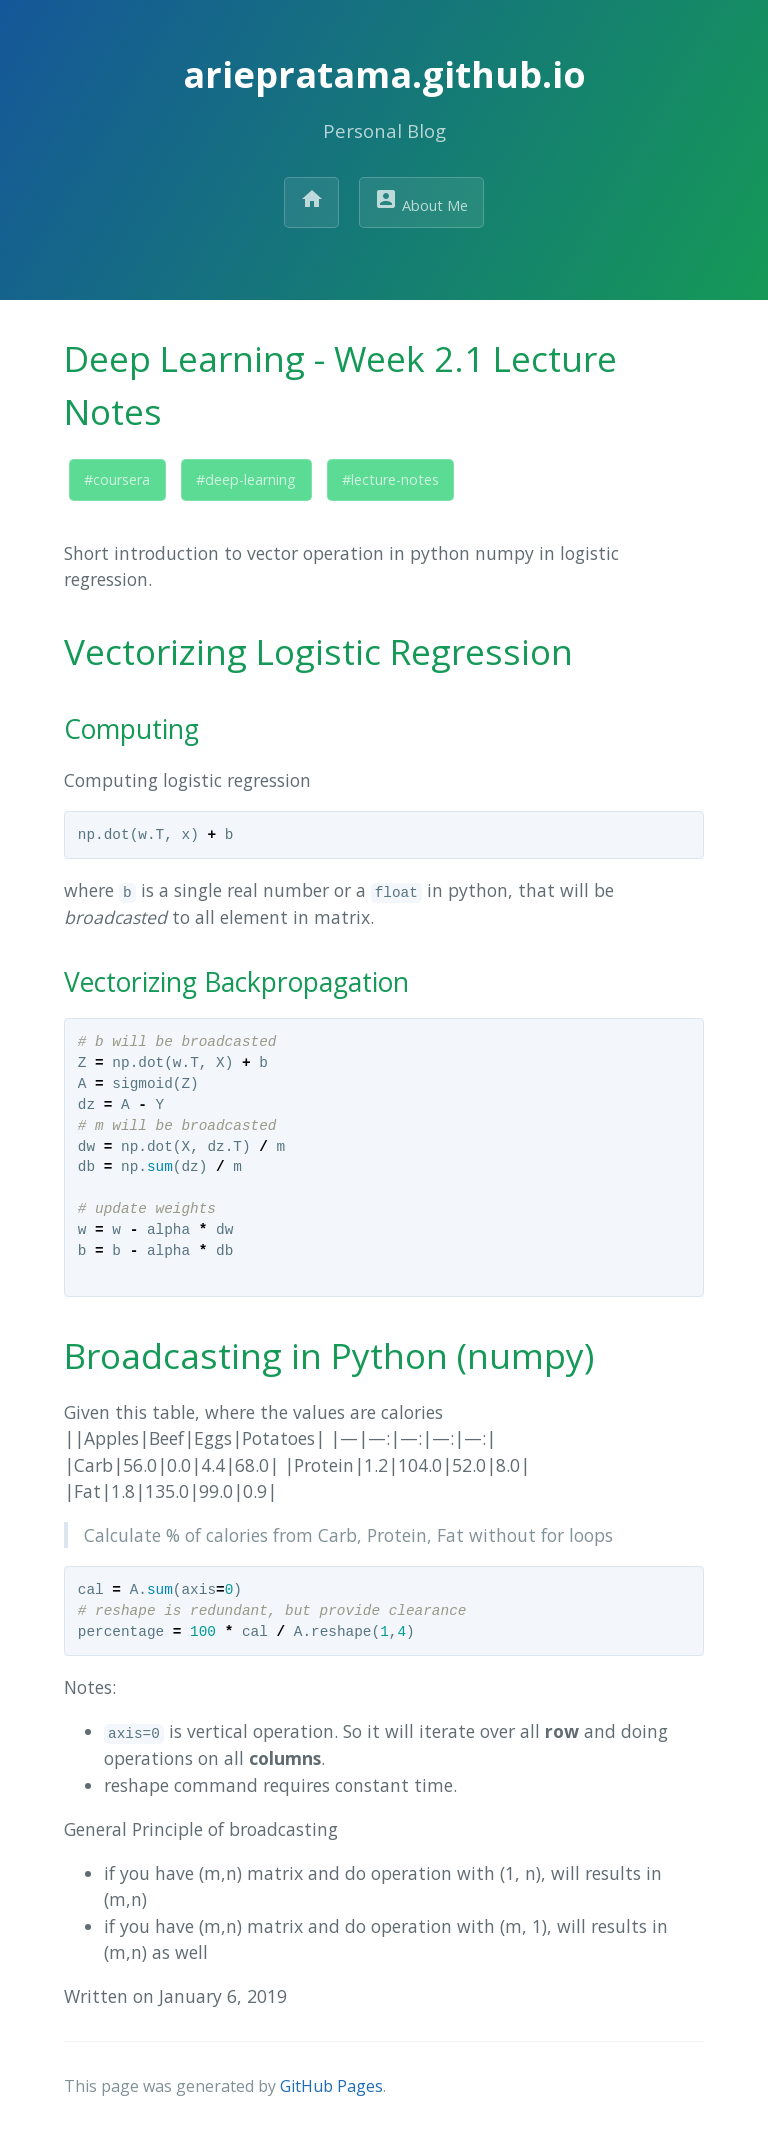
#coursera (117, 479)
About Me (421, 201)
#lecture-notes (390, 479)
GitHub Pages (331, 2086)
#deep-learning (246, 479)
